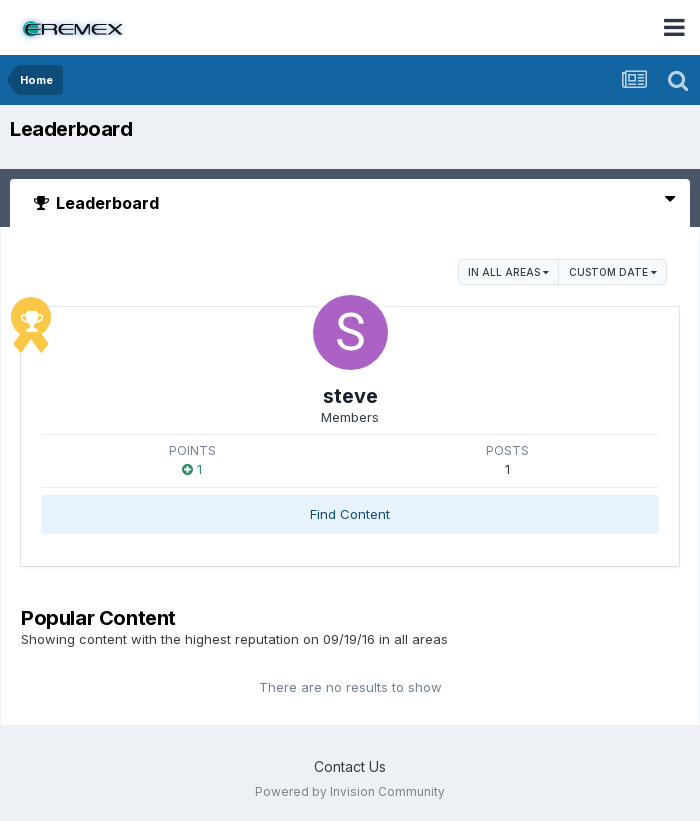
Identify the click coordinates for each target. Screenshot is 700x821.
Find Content (350, 514)
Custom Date (613, 272)
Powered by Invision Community (350, 791)
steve (350, 396)
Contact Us (350, 766)
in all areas (508, 272)
